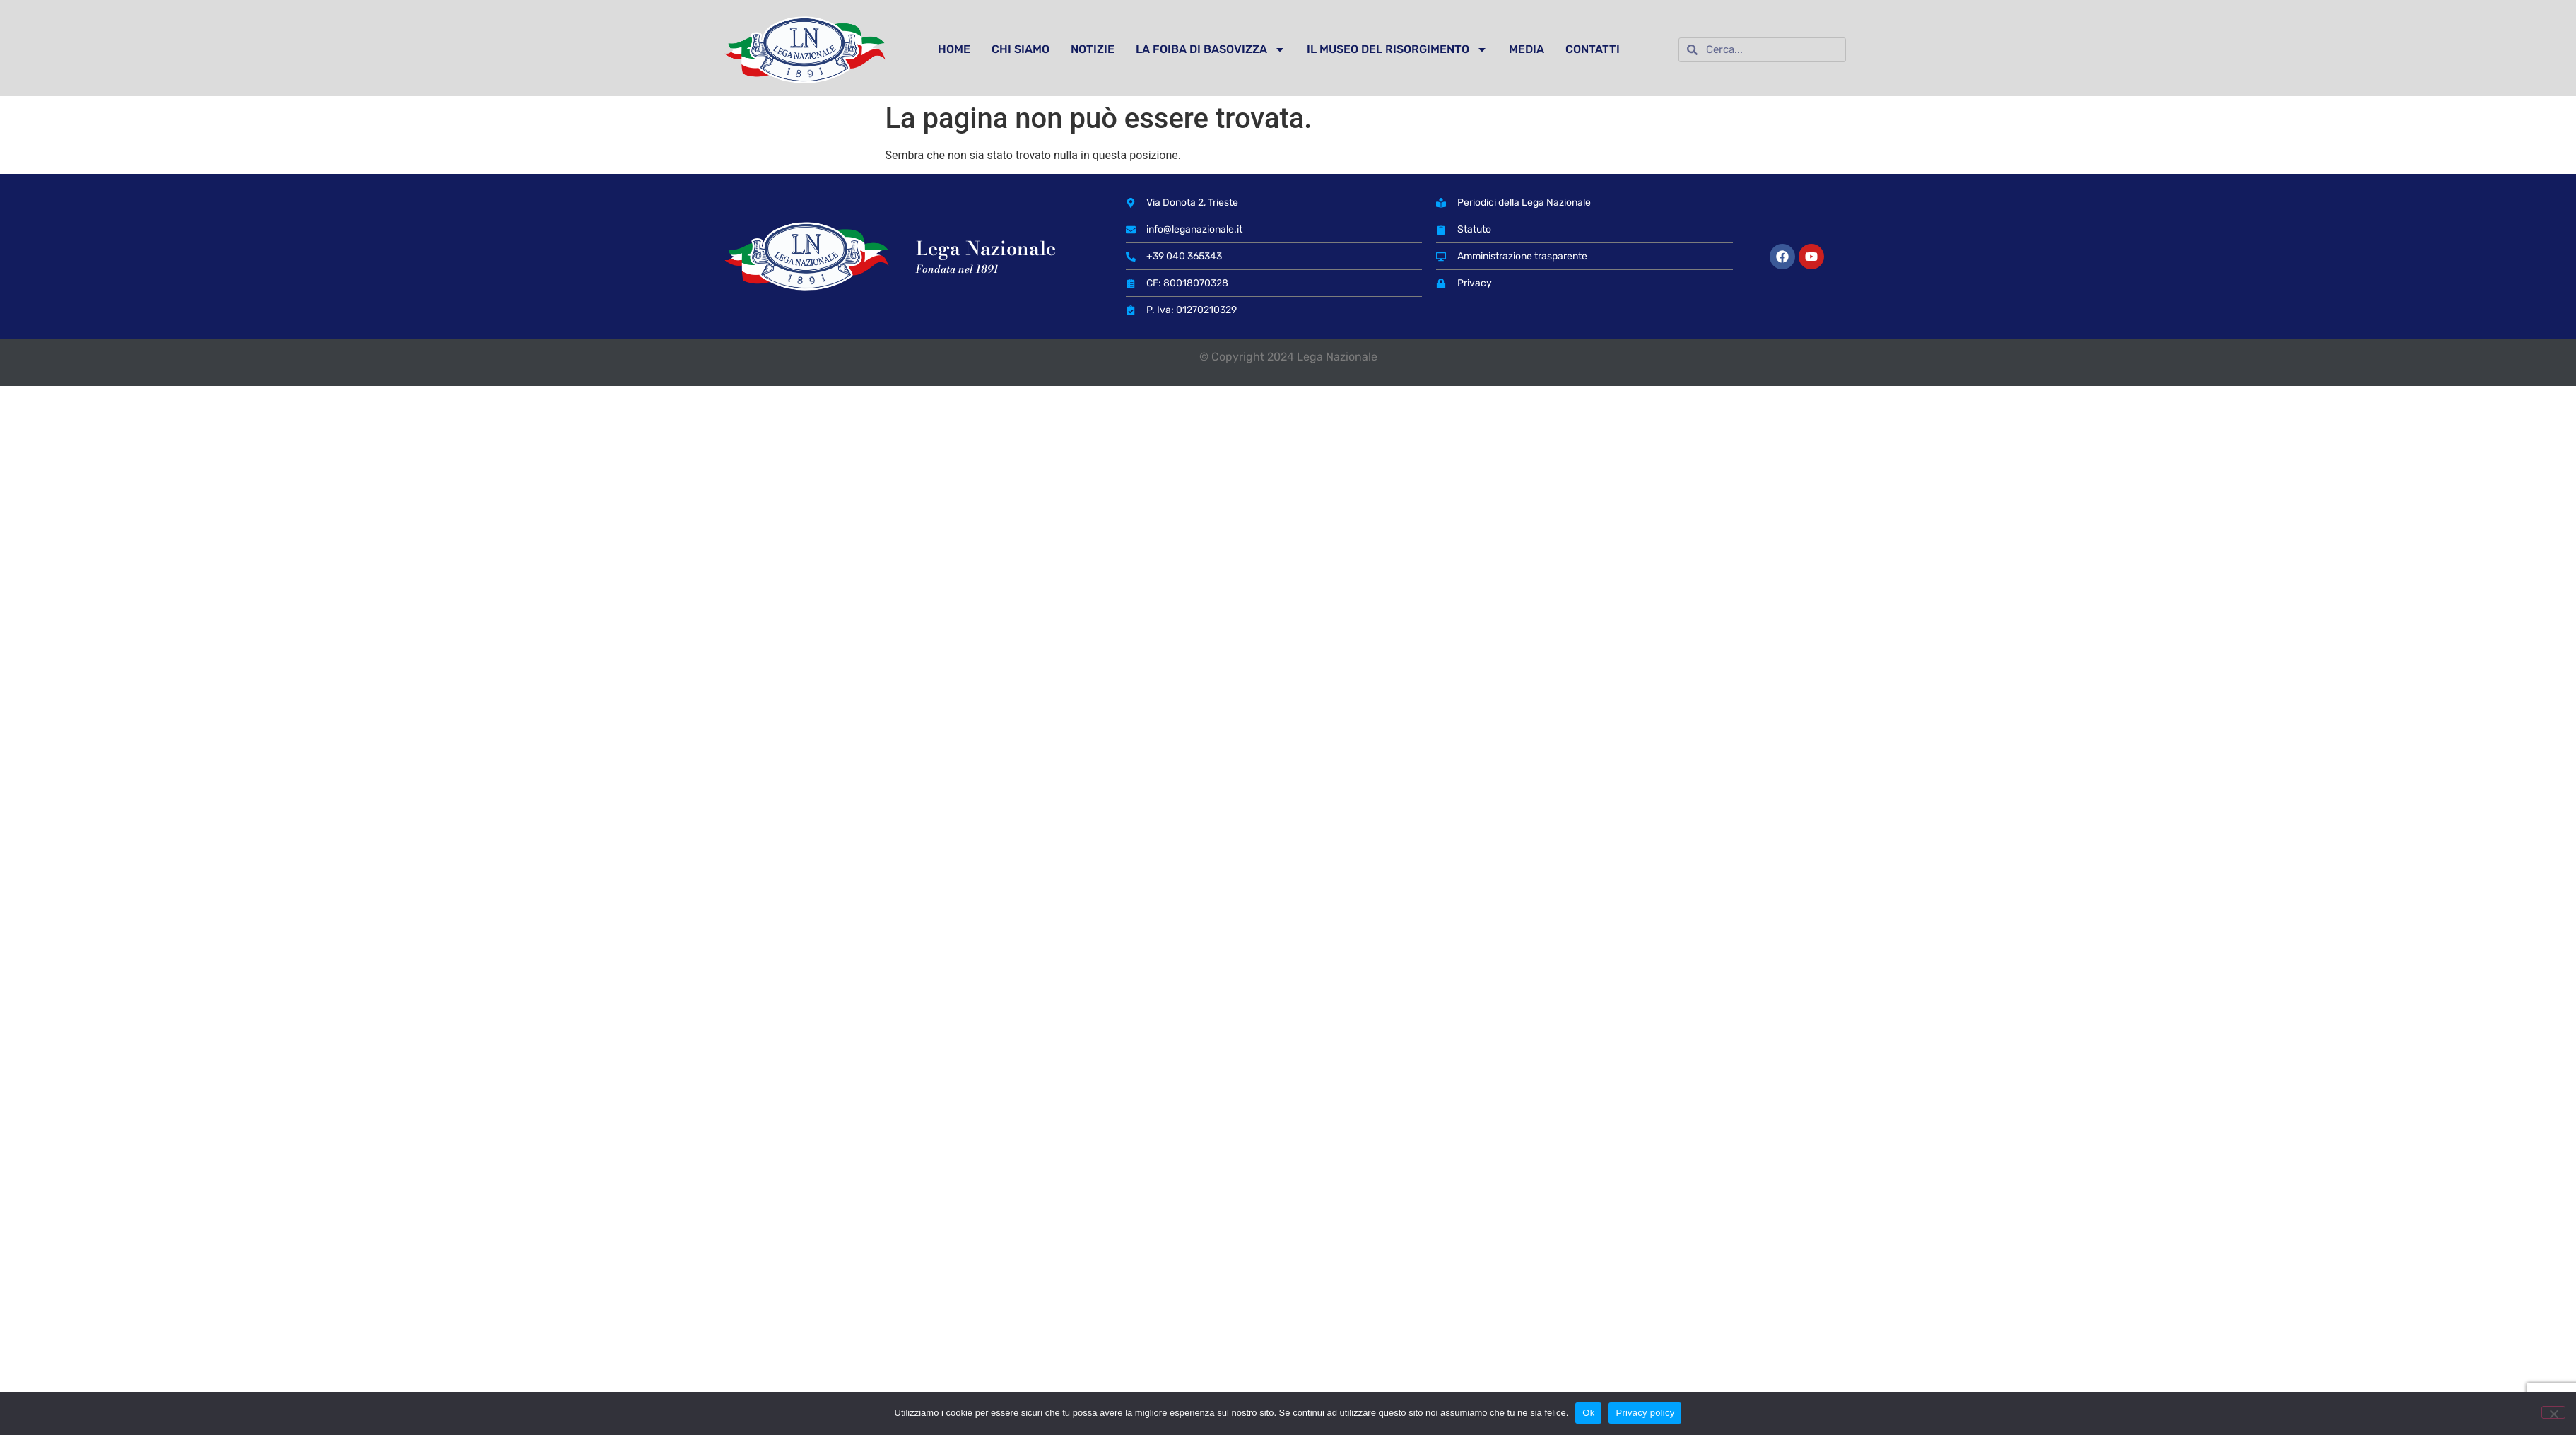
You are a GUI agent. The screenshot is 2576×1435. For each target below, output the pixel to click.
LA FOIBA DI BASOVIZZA (1211, 49)
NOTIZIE (1092, 49)
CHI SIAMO (1020, 49)
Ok (1588, 1412)
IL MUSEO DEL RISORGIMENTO (1397, 49)
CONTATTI (1592, 49)
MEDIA (1526, 49)
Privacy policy (1645, 1412)
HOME (954, 49)
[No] (2553, 1412)
